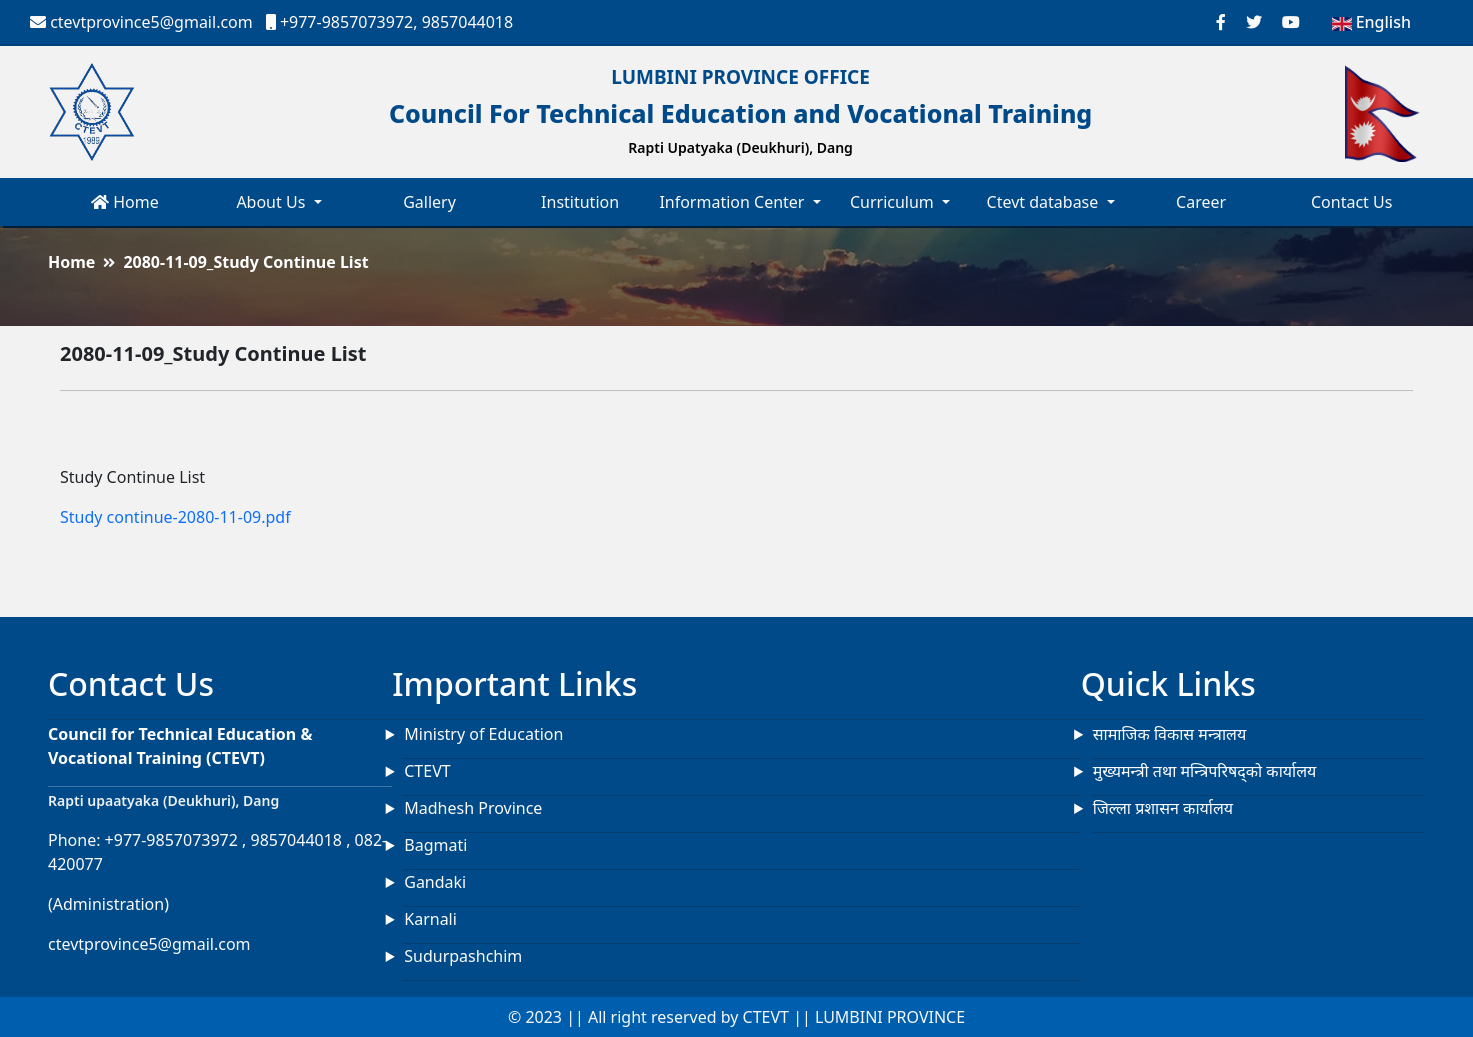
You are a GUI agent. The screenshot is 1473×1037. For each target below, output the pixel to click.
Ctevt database (1045, 202)
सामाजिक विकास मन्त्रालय (1169, 734)
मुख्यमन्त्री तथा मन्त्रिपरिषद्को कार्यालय (1205, 771)
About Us (272, 202)
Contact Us (1351, 202)
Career (1201, 202)
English (1371, 22)
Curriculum (894, 202)
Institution (580, 202)
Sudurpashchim (463, 956)
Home (125, 202)
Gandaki (435, 882)
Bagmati (435, 845)
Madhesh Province (473, 808)
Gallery (429, 202)
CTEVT (427, 771)
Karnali (430, 919)
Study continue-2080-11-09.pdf (175, 517)
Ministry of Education (483, 734)
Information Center (733, 202)
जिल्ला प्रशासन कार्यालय (1163, 808)
